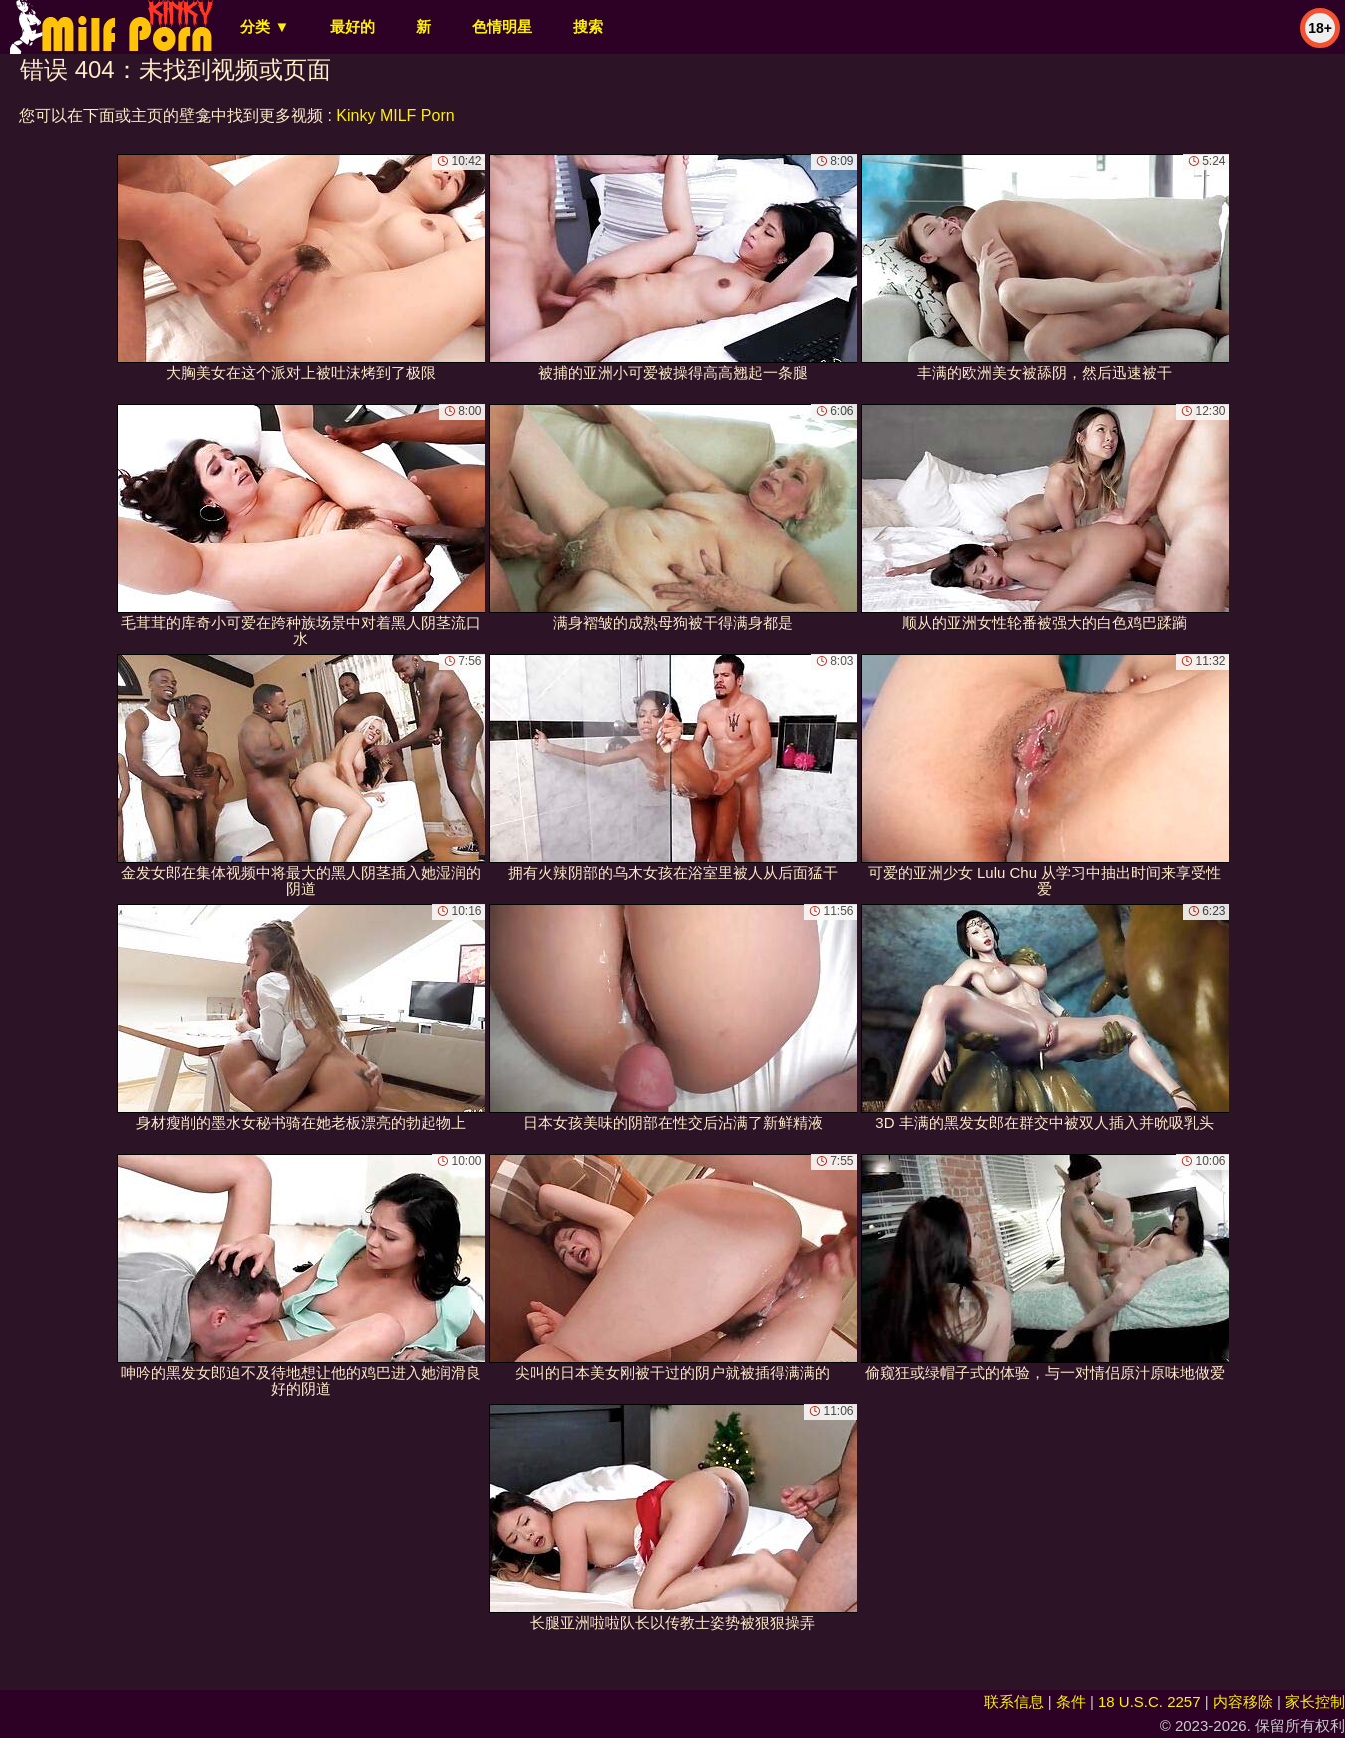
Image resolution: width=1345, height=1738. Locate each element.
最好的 (352, 26)
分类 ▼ (264, 26)
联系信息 (1014, 1701)
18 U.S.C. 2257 (1149, 1701)
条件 (1071, 1701)
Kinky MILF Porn (395, 115)
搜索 (588, 26)
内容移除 (1243, 1701)
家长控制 (1315, 1701)
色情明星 (502, 26)
